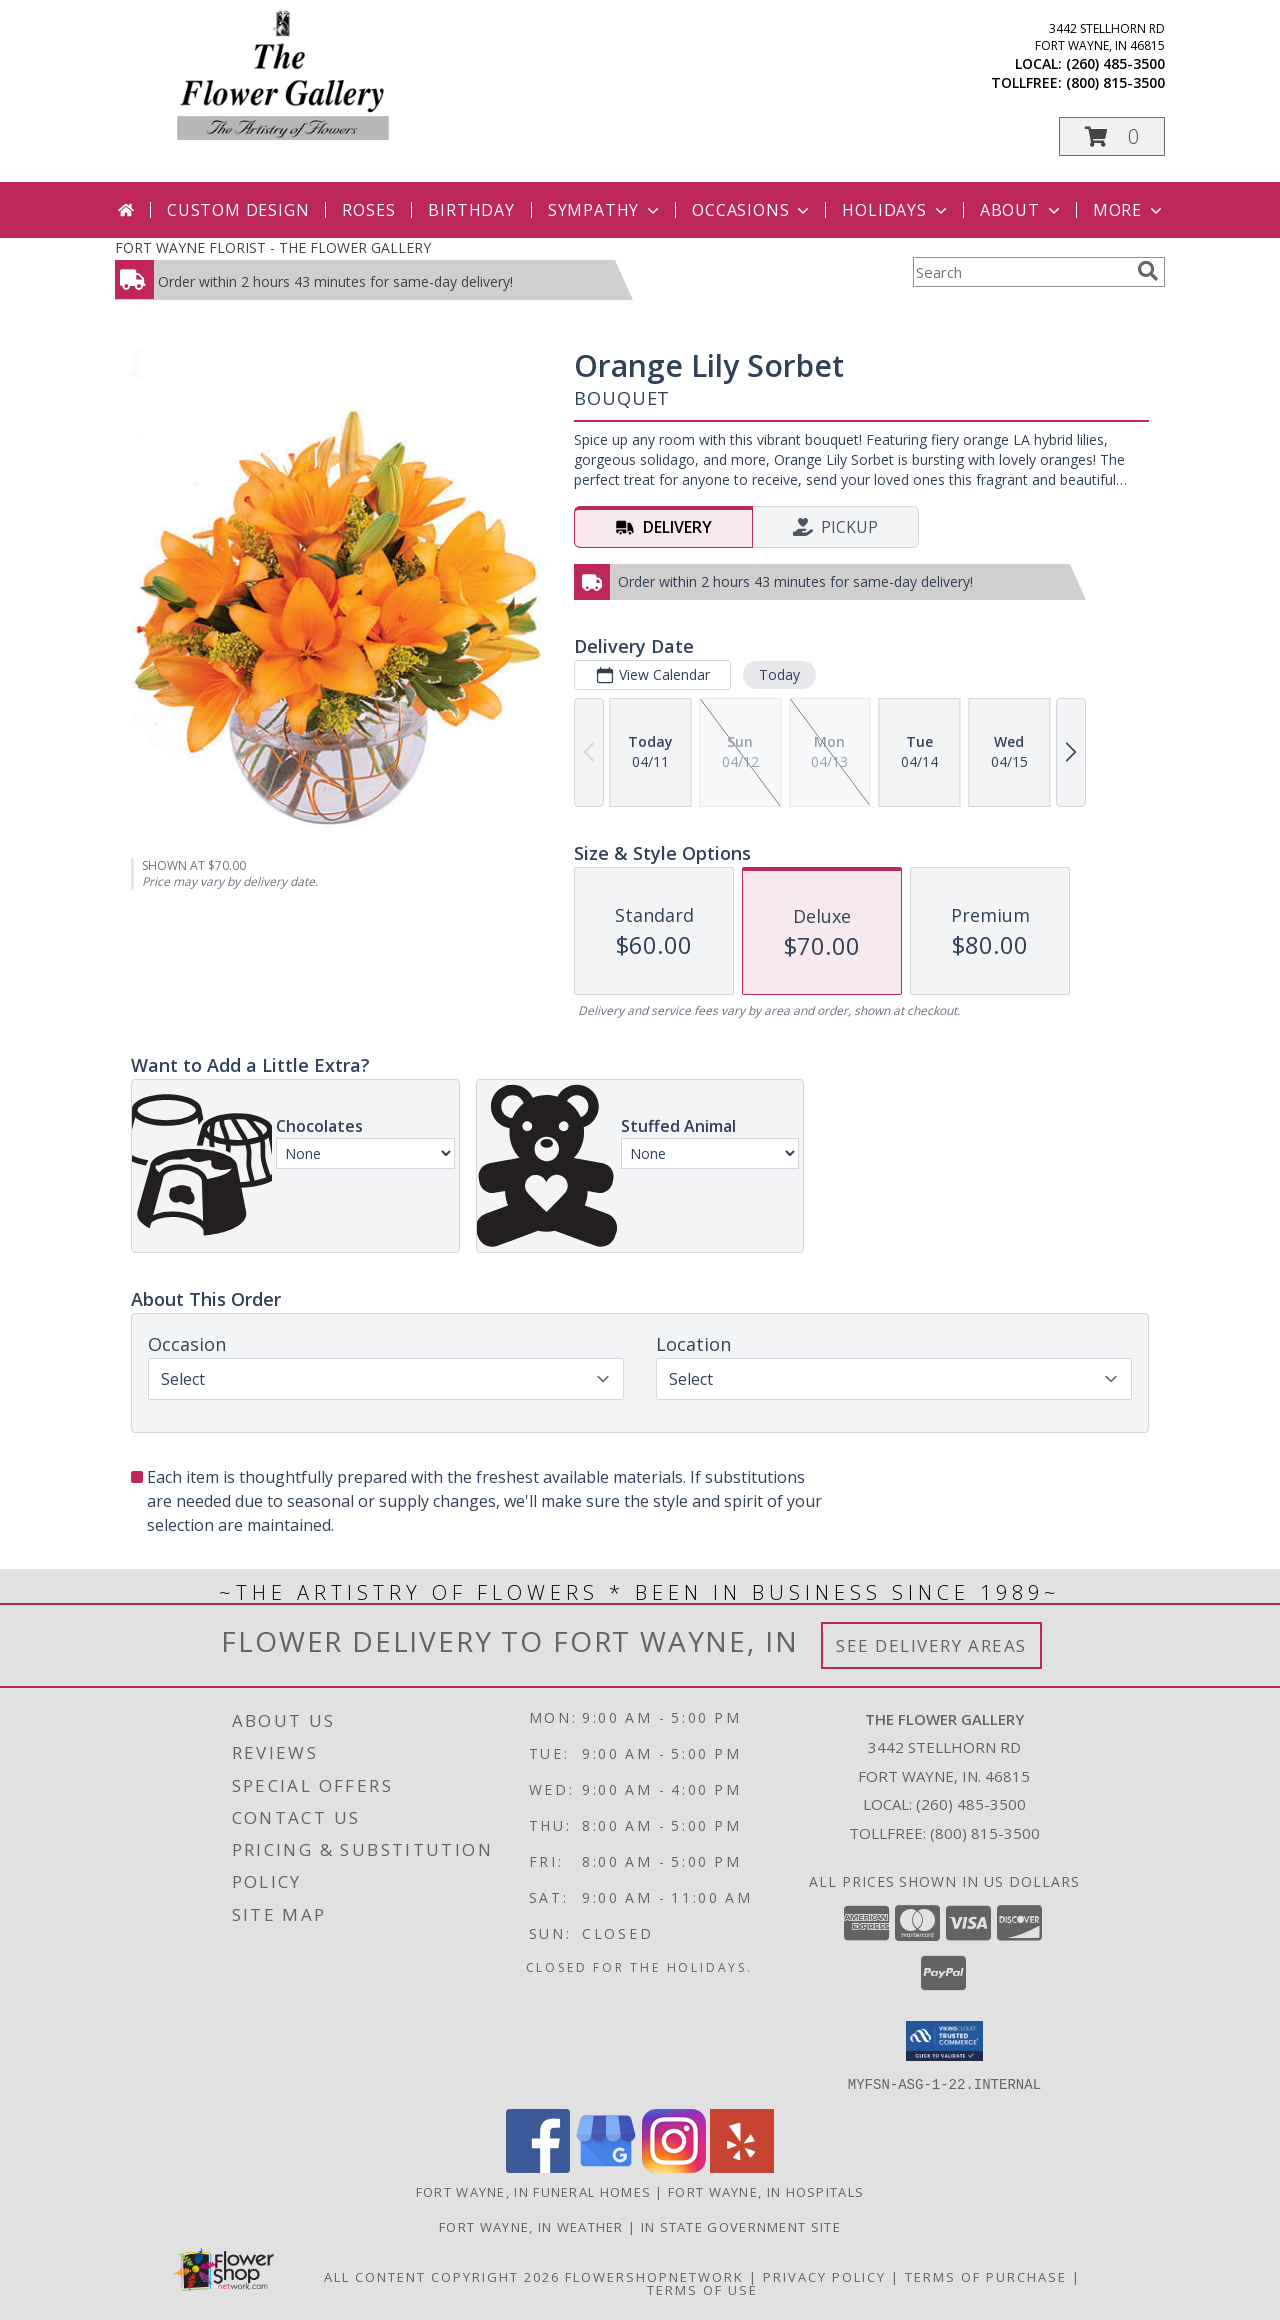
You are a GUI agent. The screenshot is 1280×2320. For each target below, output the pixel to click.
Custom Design (238, 210)
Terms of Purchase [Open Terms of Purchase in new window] (986, 2276)
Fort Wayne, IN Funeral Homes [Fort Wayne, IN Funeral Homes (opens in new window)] (533, 2191)
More (1129, 210)
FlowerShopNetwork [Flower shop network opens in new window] (654, 2276)
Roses (368, 210)
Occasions (752, 210)
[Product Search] (1021, 272)
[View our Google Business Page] (606, 2166)
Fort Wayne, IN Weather (531, 2226)
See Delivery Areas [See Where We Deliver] (931, 1645)
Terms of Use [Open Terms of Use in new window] (702, 2289)
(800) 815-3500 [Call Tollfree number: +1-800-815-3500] (985, 1833)
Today (779, 674)
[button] (1112, 136)
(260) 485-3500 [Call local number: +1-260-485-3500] (1115, 63)
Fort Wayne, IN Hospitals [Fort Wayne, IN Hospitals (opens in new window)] (766, 2191)
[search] (1148, 271)
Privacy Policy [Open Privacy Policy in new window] (824, 2276)
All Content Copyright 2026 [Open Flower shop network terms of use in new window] (442, 2276)
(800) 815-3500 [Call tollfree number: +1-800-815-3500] (1115, 82)
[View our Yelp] (742, 2166)
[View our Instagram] (674, 2166)
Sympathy (605, 210)
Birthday (471, 210)
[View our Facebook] (538, 2166)
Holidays (896, 210)
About (1022, 210)
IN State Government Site (741, 2226)
